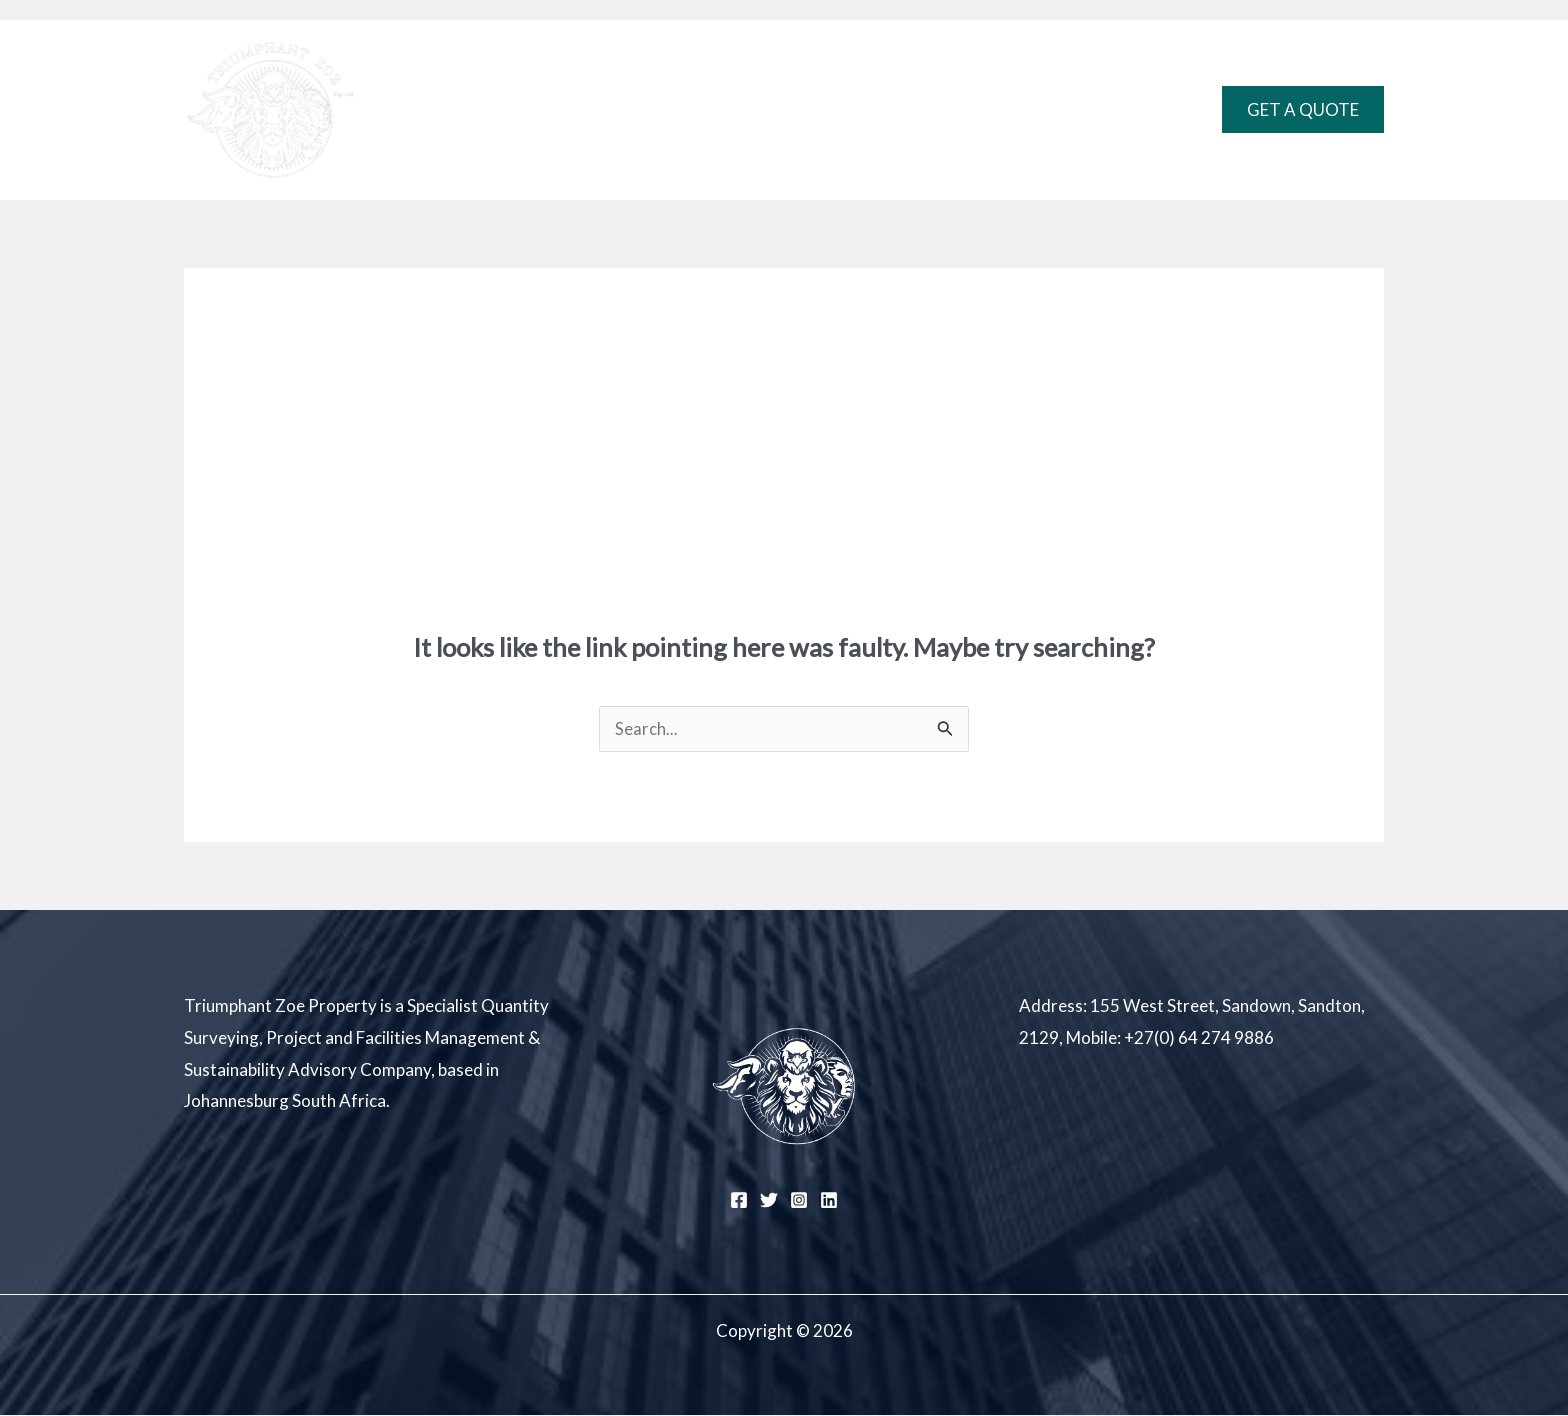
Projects (825, 109)
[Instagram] (799, 1201)
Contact (932, 109)
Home (620, 109)
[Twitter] (769, 1201)
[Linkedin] (829, 1201)
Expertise (713, 109)
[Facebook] (739, 1201)
